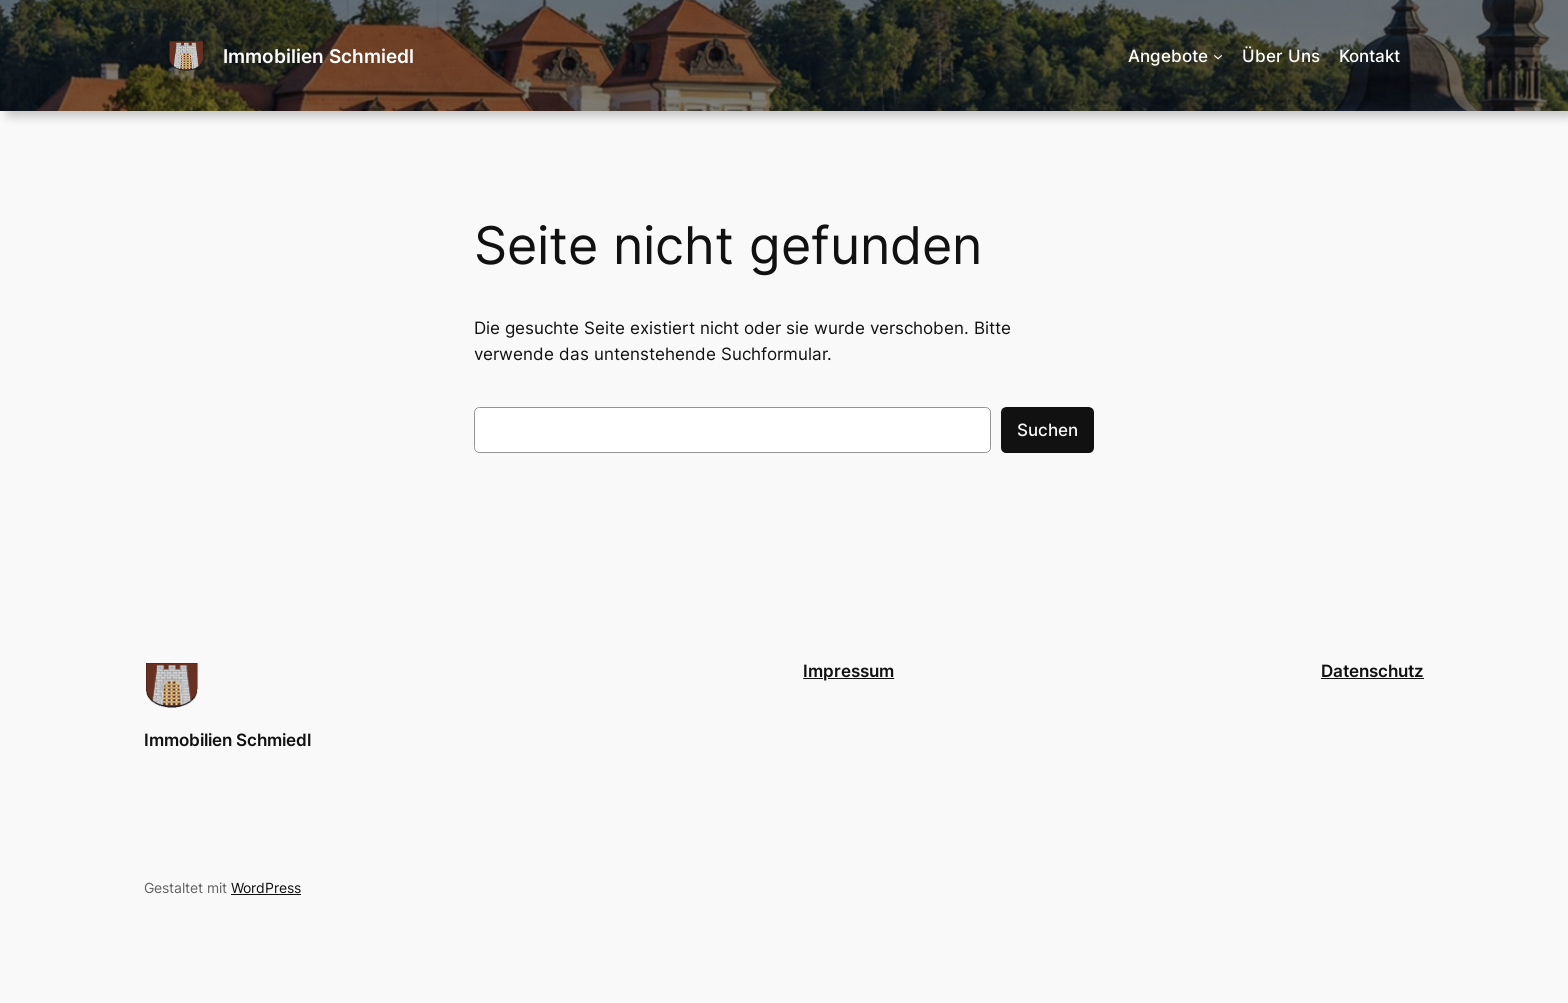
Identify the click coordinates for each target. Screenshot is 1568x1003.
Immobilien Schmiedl (318, 56)
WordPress (266, 887)
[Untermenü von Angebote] (1218, 56)
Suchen (1047, 430)
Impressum (848, 671)
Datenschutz (1372, 671)
